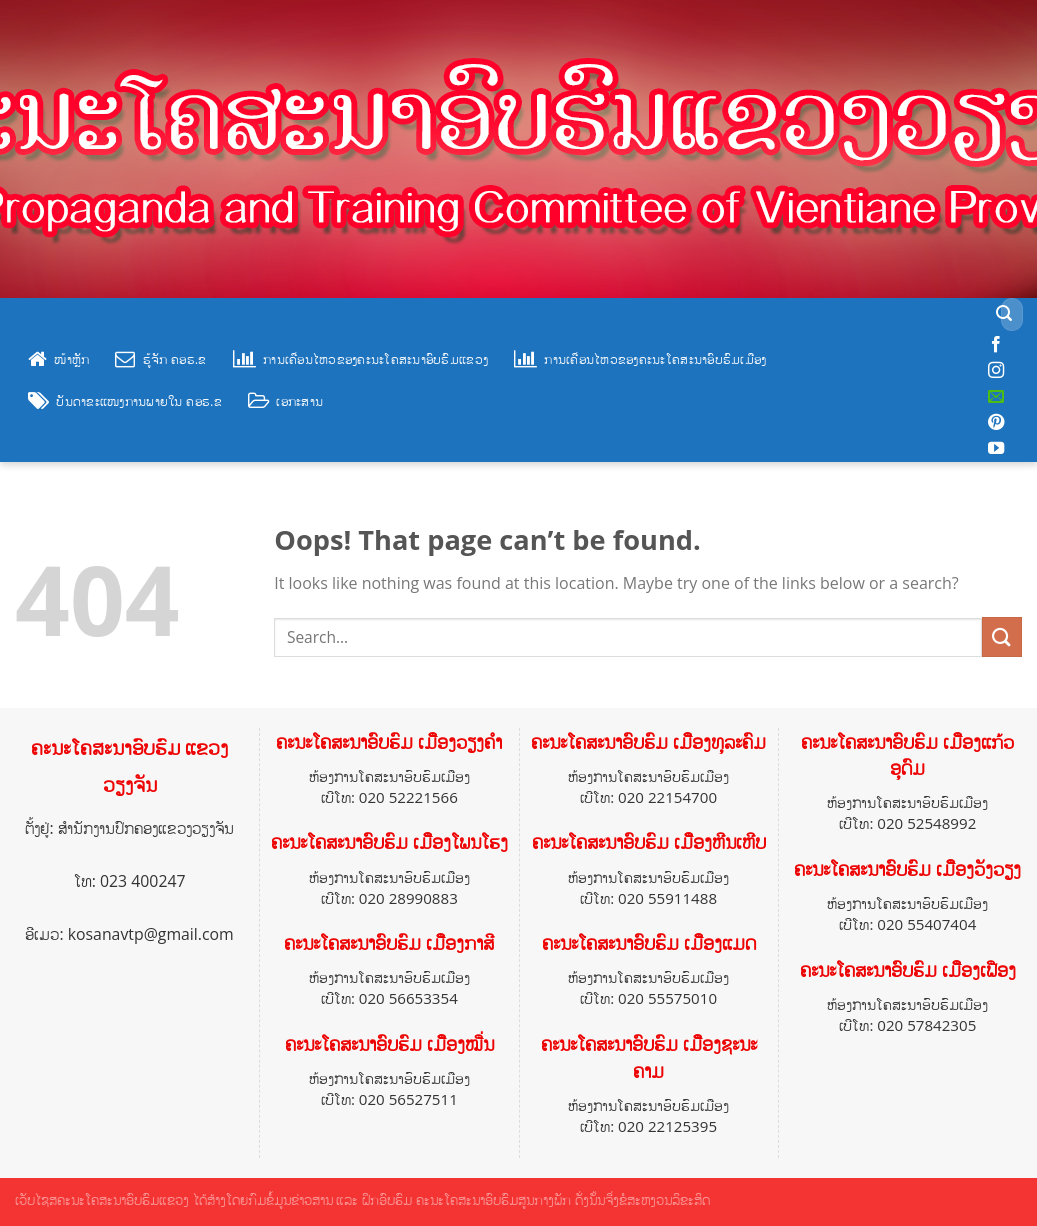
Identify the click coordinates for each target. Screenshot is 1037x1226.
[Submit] (1005, 315)
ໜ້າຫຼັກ (58, 359)
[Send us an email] (996, 397)
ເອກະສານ (285, 401)
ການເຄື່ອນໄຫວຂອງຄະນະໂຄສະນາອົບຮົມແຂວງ (360, 359)
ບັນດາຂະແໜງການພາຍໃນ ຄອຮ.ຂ (125, 401)
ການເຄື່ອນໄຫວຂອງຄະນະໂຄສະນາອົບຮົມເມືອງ (640, 359)
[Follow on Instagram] (996, 371)
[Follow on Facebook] (996, 345)
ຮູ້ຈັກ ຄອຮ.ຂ (160, 359)
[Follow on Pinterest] (996, 423)
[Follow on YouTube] (996, 449)
